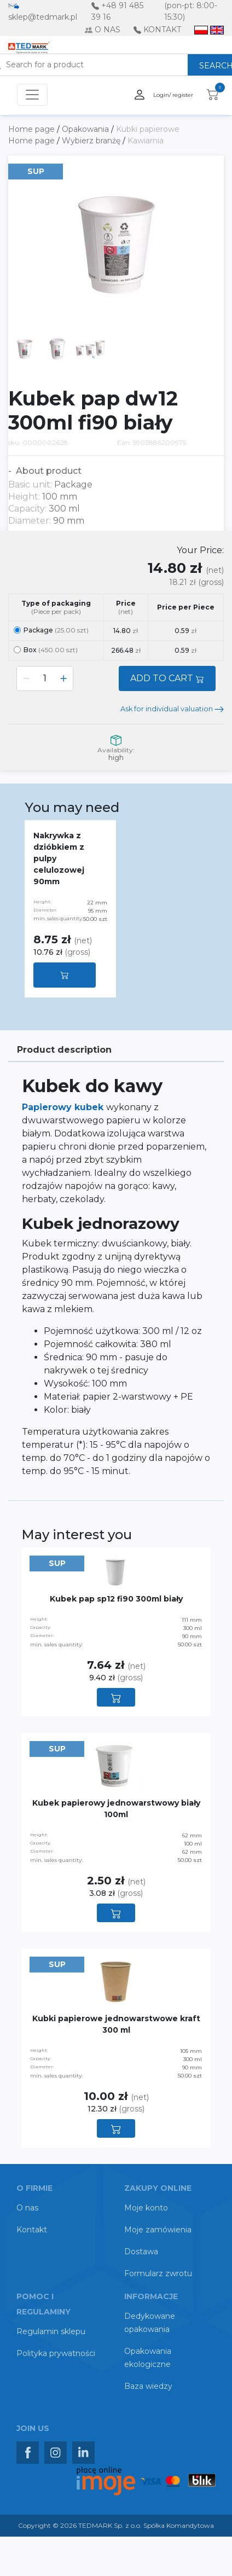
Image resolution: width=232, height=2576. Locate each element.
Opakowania (86, 129)
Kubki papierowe (147, 129)
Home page (32, 129)
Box (46, 650)
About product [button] (48, 471)
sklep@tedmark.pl (42, 17)
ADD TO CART (167, 678)
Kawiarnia (145, 141)
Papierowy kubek (64, 1107)
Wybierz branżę (92, 141)
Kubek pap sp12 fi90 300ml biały (116, 1599)
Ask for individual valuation (172, 709)
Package (51, 630)
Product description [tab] (64, 1050)
